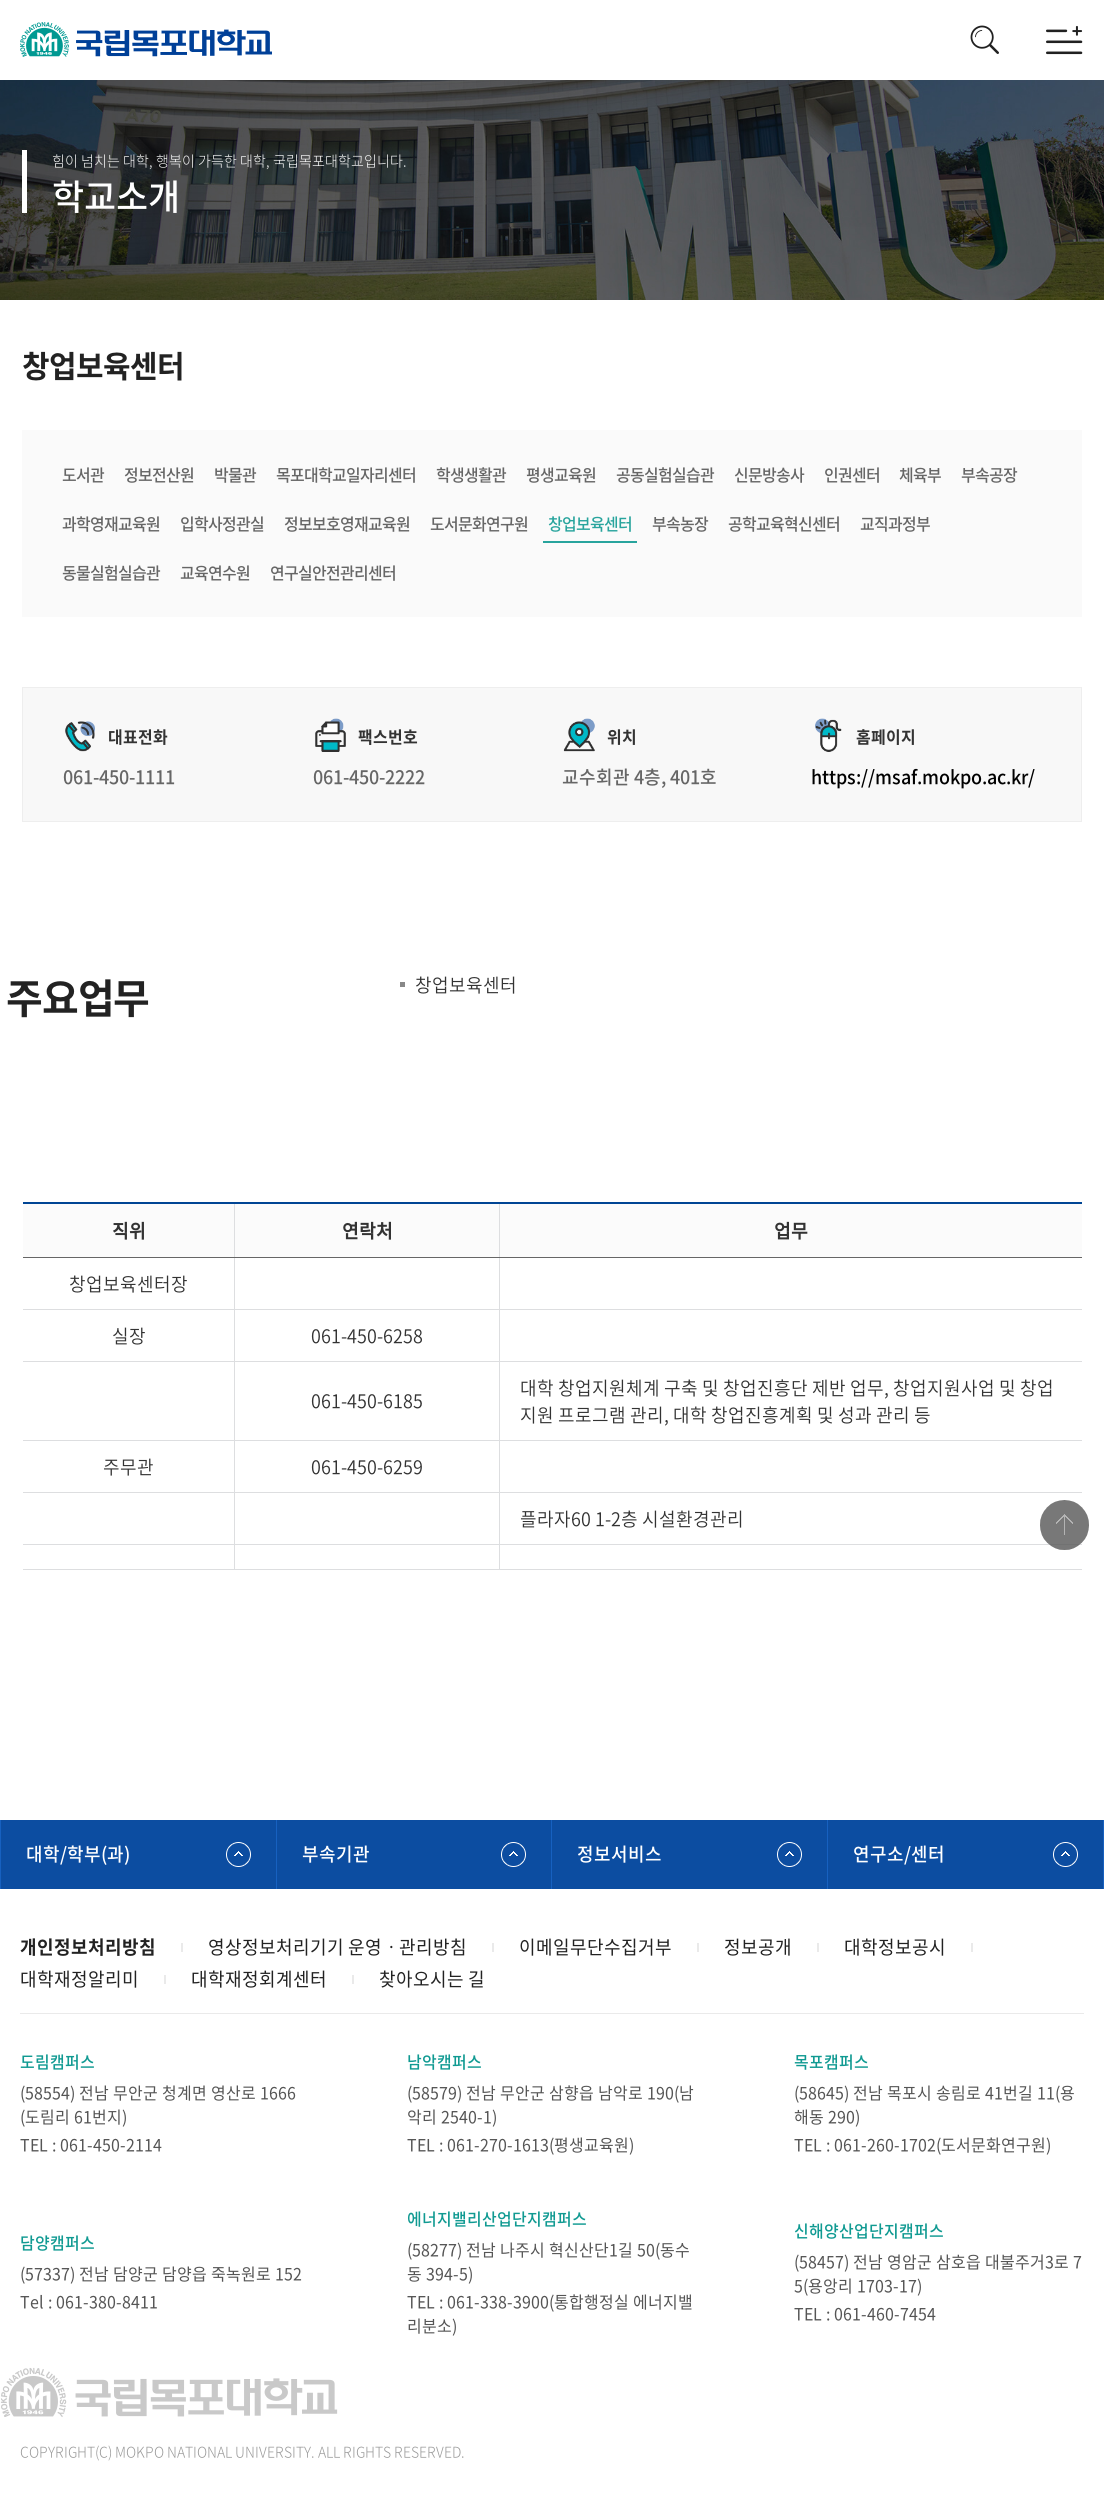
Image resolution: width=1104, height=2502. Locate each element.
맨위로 (1064, 1526)
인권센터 (852, 474)
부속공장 (990, 474)
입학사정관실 (222, 523)
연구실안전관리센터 (333, 572)
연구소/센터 (899, 1853)
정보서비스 (619, 1853)
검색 (984, 40)
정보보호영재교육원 (347, 523)
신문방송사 (769, 474)
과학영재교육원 (111, 523)
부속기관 (336, 1853)
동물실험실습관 (111, 572)
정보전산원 (159, 474)
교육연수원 (215, 572)
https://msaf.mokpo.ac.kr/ (923, 777)
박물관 (235, 474)
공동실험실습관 (665, 474)
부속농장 (680, 523)
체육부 (921, 474)
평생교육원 (561, 474)
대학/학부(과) (78, 1853)
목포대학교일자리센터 (346, 474)
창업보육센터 (590, 523)
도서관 (83, 474)
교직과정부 (895, 523)
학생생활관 (471, 474)
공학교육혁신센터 (784, 523)
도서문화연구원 (479, 523)
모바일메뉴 (1064, 40)
